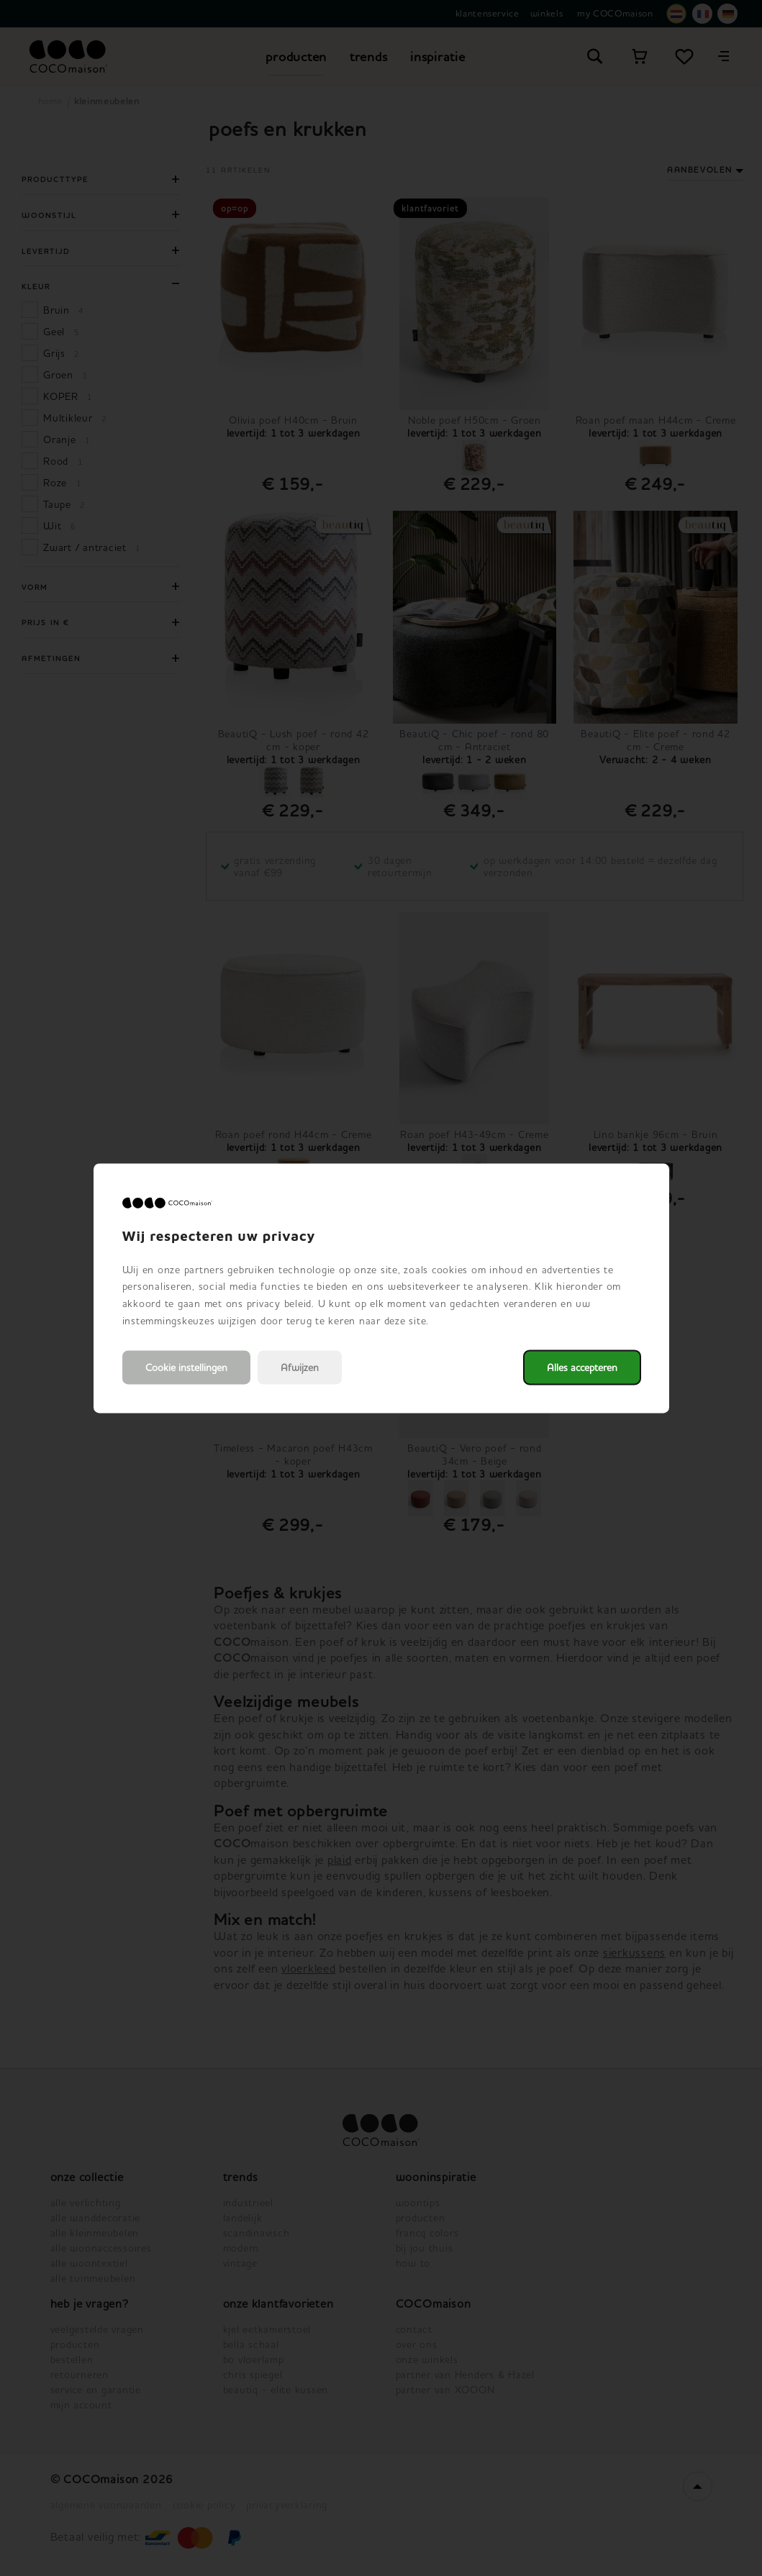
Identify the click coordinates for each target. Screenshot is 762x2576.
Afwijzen (300, 1367)
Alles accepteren (582, 1367)
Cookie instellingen (186, 1367)
